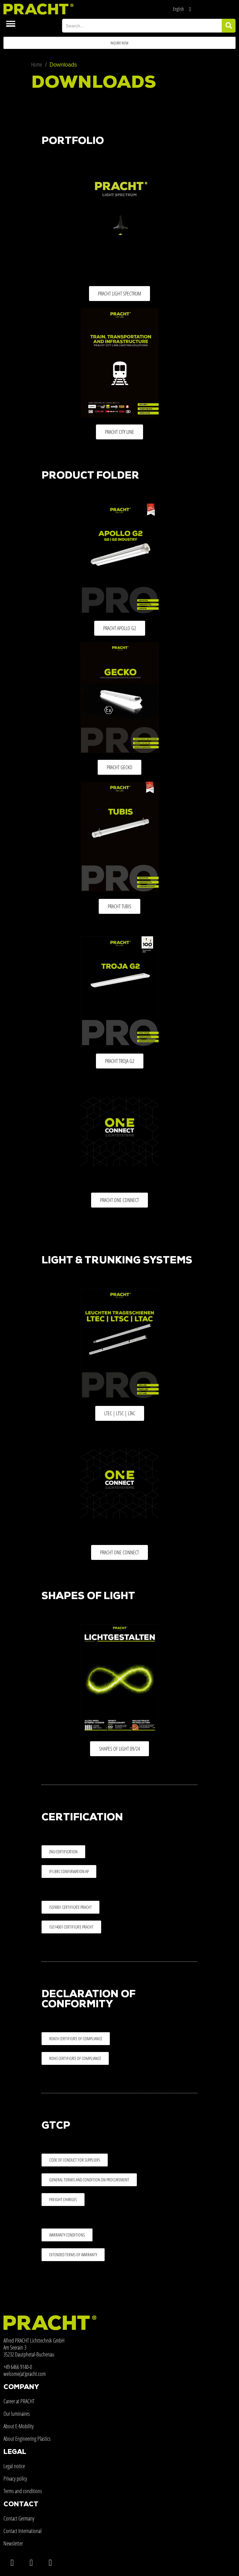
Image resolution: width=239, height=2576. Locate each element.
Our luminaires (16, 2414)
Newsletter (13, 2543)
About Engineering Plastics (27, 2438)
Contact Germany (18, 2518)
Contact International (22, 2531)
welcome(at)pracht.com (24, 2374)
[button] (119, 43)
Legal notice (14, 2466)
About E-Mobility (18, 2426)
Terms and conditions (22, 2491)
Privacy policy (15, 2478)
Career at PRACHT (19, 2401)
